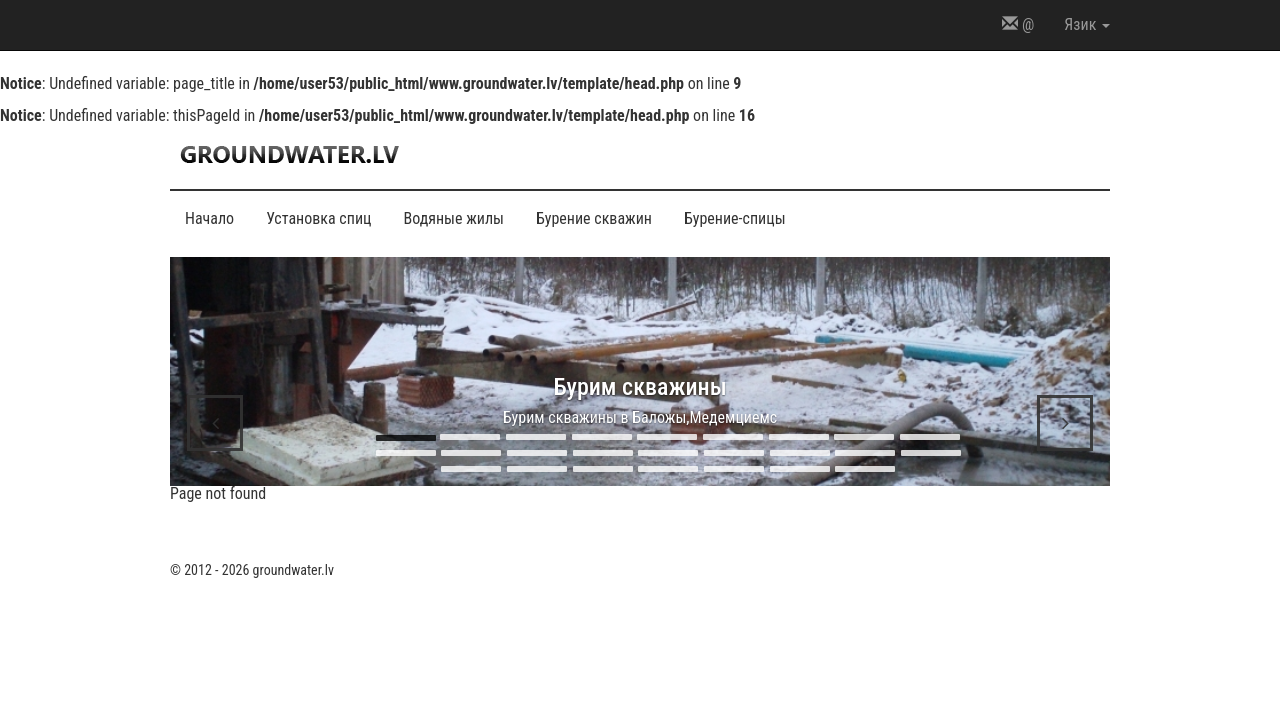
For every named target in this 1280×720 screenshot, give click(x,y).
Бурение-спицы (735, 218)
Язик (1087, 24)
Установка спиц (318, 218)
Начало (209, 218)
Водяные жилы (453, 218)
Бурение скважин (594, 218)
